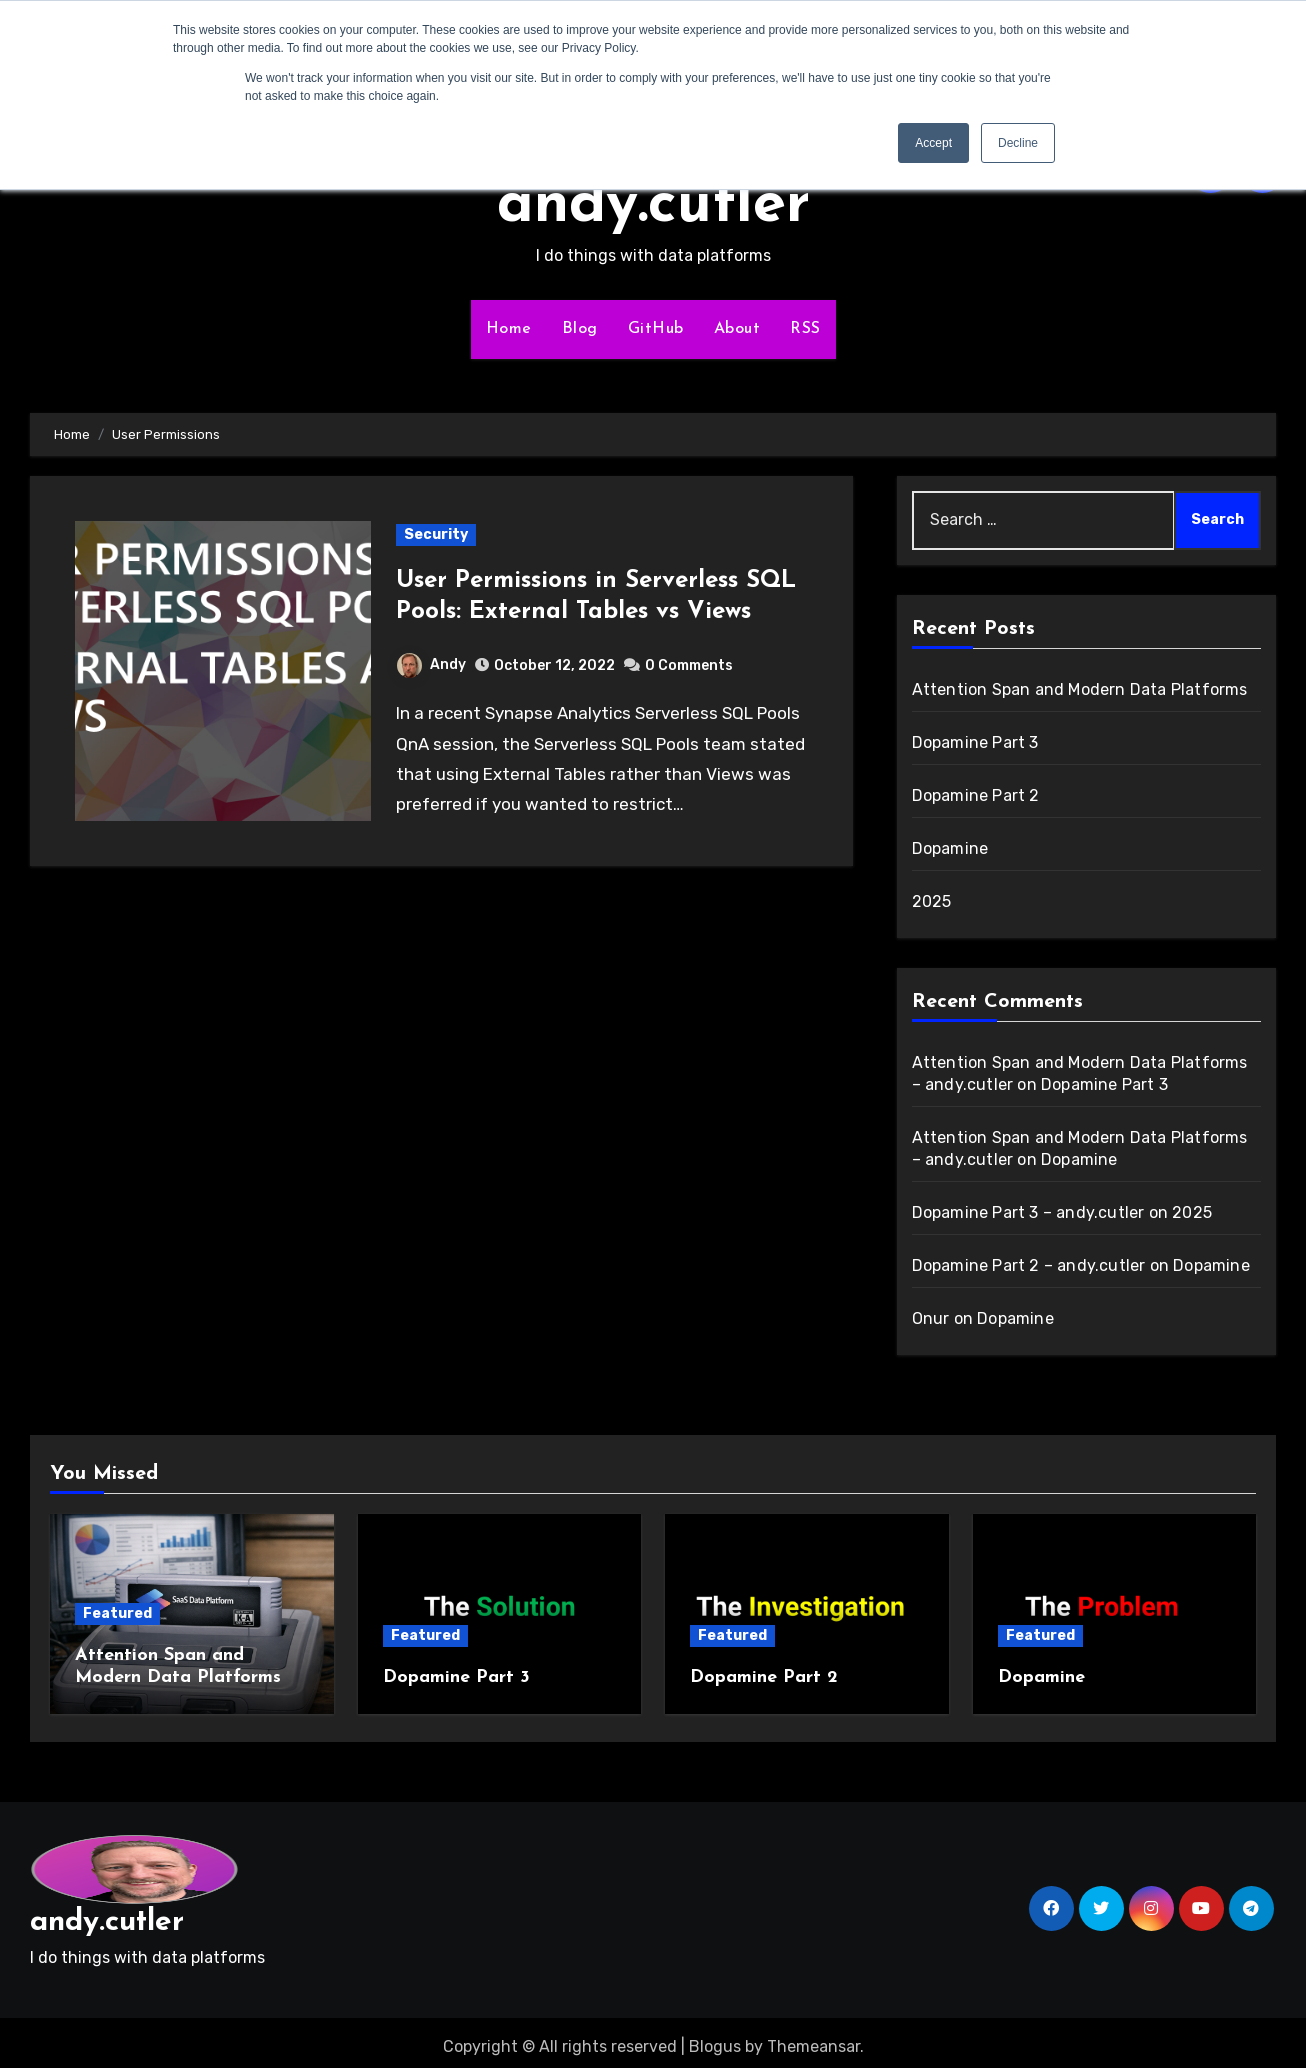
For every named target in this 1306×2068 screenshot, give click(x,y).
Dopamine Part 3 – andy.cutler (1028, 1212)
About (737, 329)
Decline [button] (1018, 143)
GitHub (656, 329)
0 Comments (689, 665)
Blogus (715, 2038)
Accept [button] (933, 143)
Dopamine (950, 848)
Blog (580, 329)
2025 (932, 901)
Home (509, 329)
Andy (431, 664)
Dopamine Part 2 (976, 795)
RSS (805, 329)
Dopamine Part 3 (975, 742)
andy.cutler (653, 206)
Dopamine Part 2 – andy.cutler (1029, 1265)
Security (436, 534)
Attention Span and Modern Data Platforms (1080, 689)
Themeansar (813, 2038)
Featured (117, 1613)
